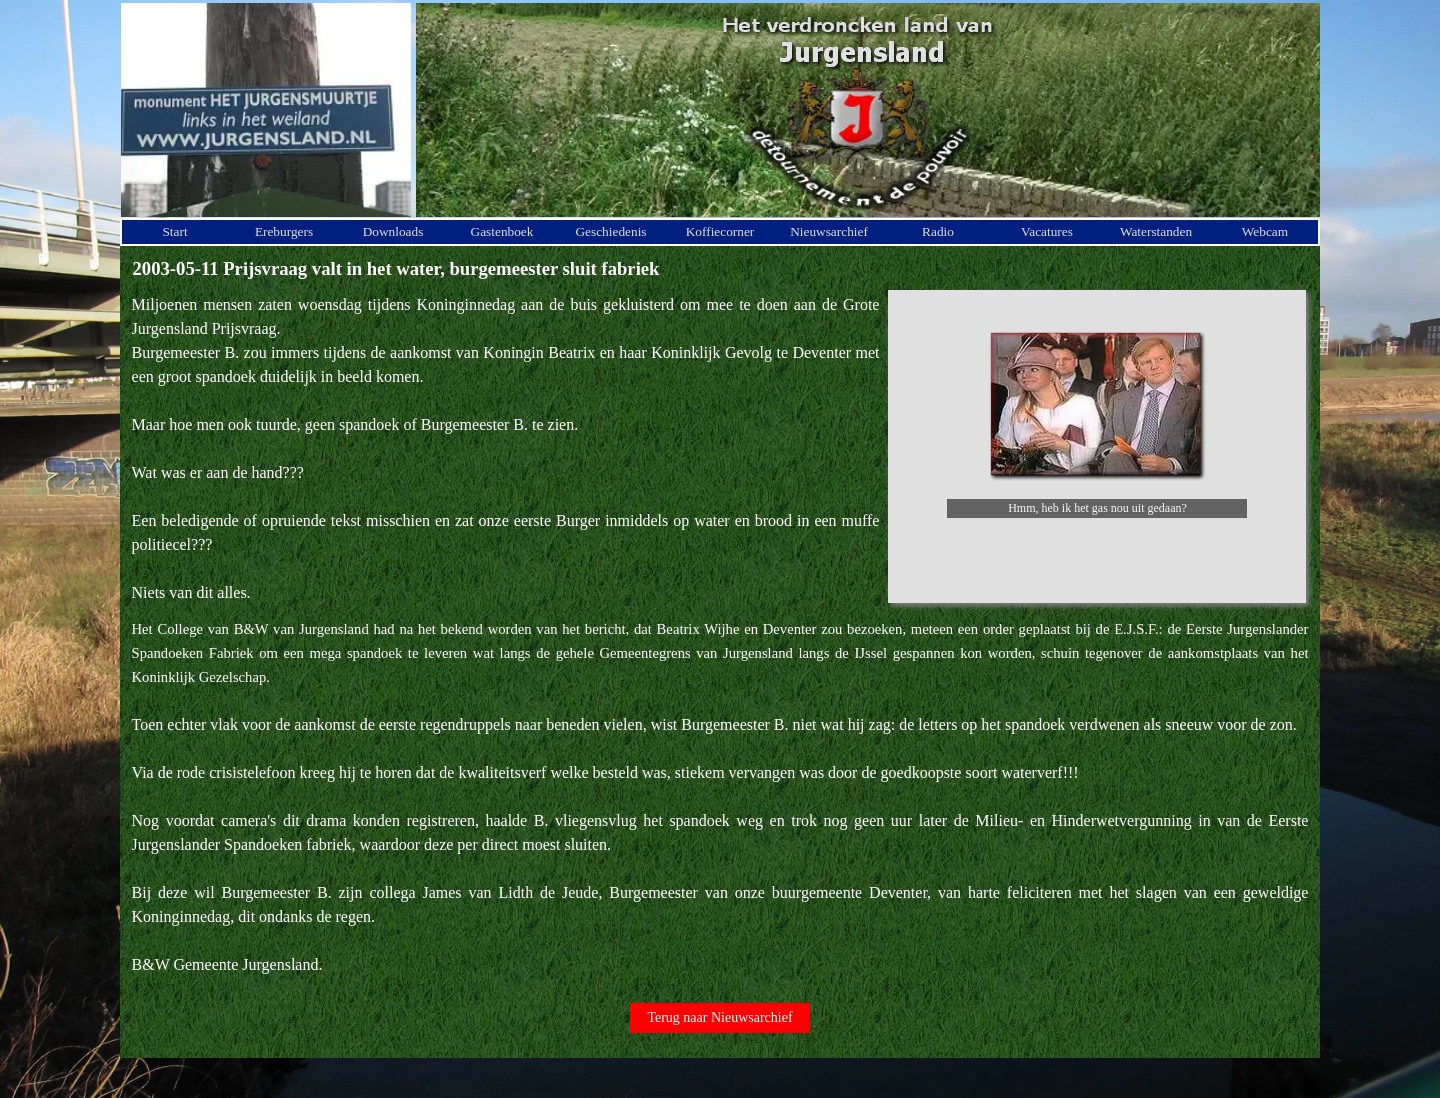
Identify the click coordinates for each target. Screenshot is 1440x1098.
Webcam (1265, 231)
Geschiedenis (610, 231)
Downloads (393, 231)
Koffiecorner (720, 231)
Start (174, 231)
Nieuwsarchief (829, 231)
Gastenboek (502, 231)
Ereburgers (284, 231)
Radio (938, 231)
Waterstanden (1156, 231)
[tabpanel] (506, 449)
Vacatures (1047, 231)
